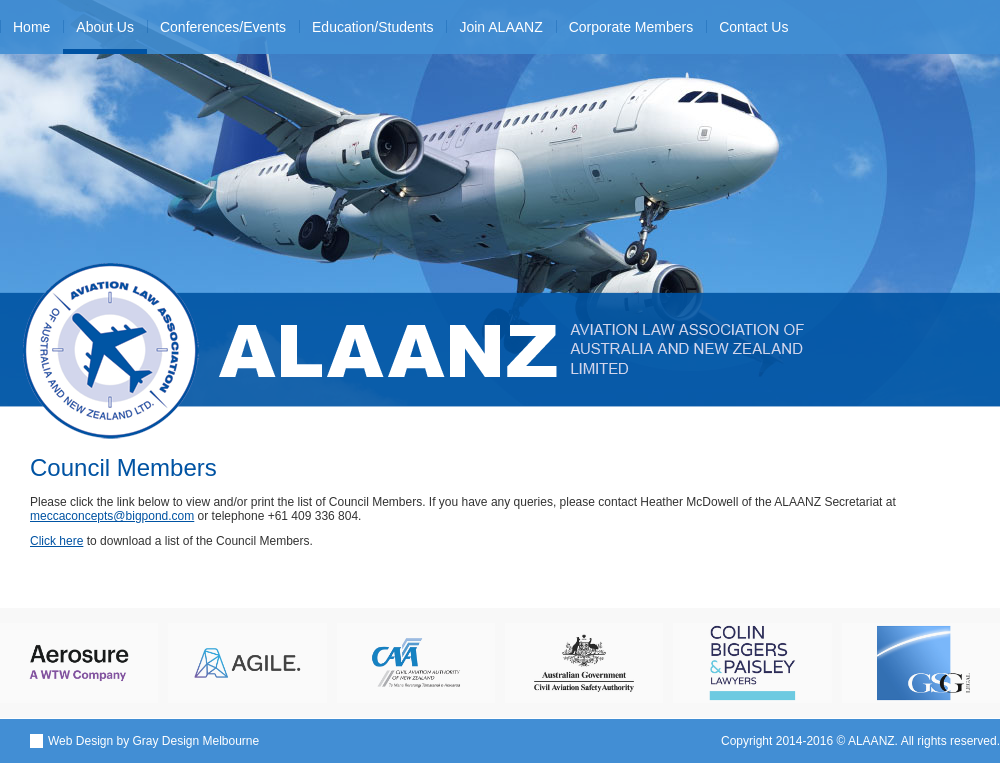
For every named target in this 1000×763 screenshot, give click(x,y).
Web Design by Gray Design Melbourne (153, 741)
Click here (56, 541)
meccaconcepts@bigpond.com (112, 516)
